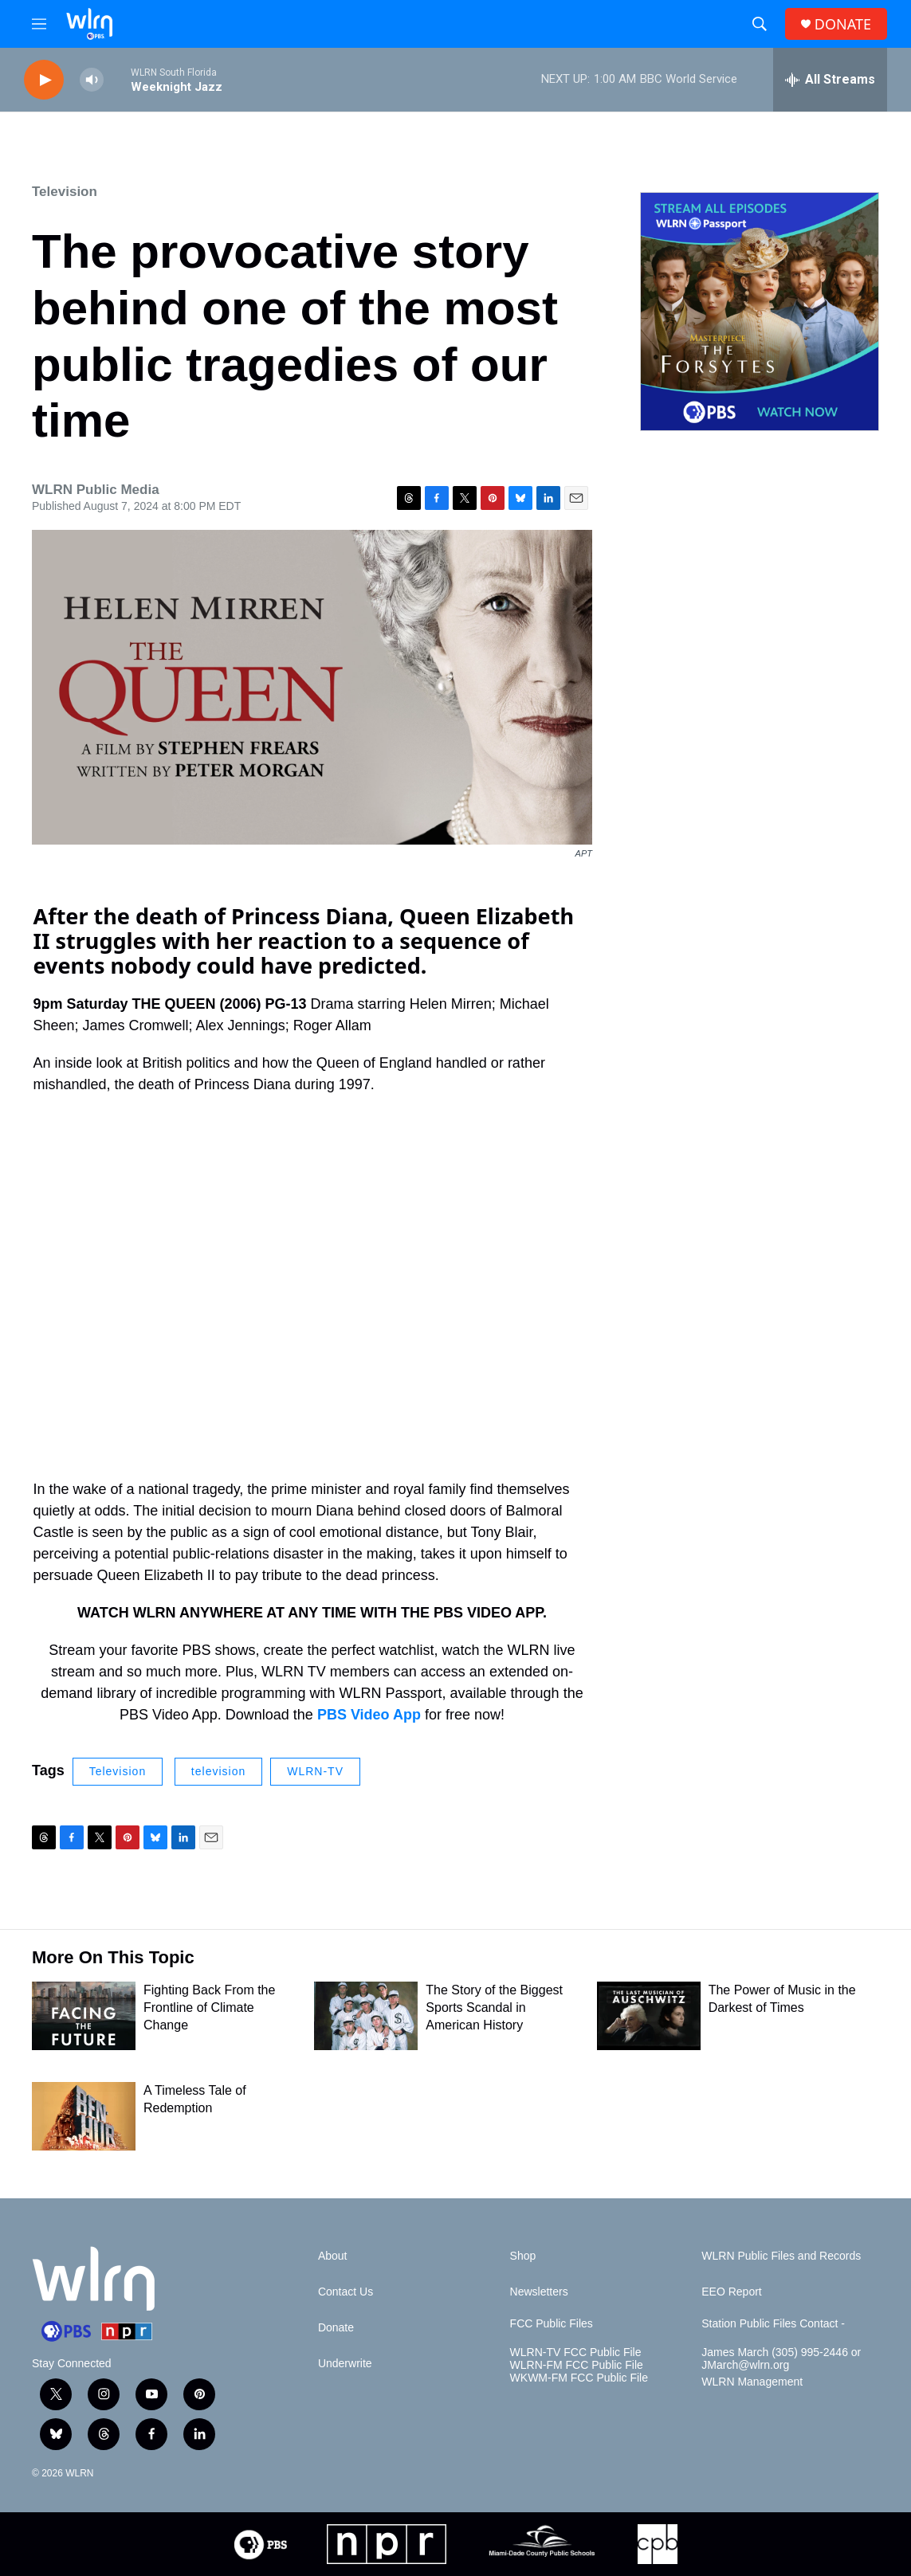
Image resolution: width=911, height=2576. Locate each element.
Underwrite (345, 2364)
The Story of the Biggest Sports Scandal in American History (494, 2007)
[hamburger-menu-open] (39, 24)
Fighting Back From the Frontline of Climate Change (209, 2007)
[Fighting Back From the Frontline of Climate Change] (83, 2016)
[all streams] (830, 80)
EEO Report (731, 2292)
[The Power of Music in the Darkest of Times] (649, 2016)
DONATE (843, 24)
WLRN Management (752, 2382)
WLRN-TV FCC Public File (576, 2352)
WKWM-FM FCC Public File (579, 2378)
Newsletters (539, 2292)
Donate (336, 2328)
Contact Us (345, 2292)
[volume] (91, 80)
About (333, 2256)
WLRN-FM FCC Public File (576, 2365)
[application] (312, 1268)
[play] (44, 80)
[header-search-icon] (759, 24)
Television (64, 191)
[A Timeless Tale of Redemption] (83, 2116)
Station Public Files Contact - (773, 2324)
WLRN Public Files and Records (781, 2256)
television (218, 1771)
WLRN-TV (315, 1771)
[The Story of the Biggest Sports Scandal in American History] (366, 2016)
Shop (523, 2256)
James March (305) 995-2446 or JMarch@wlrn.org (781, 2359)
